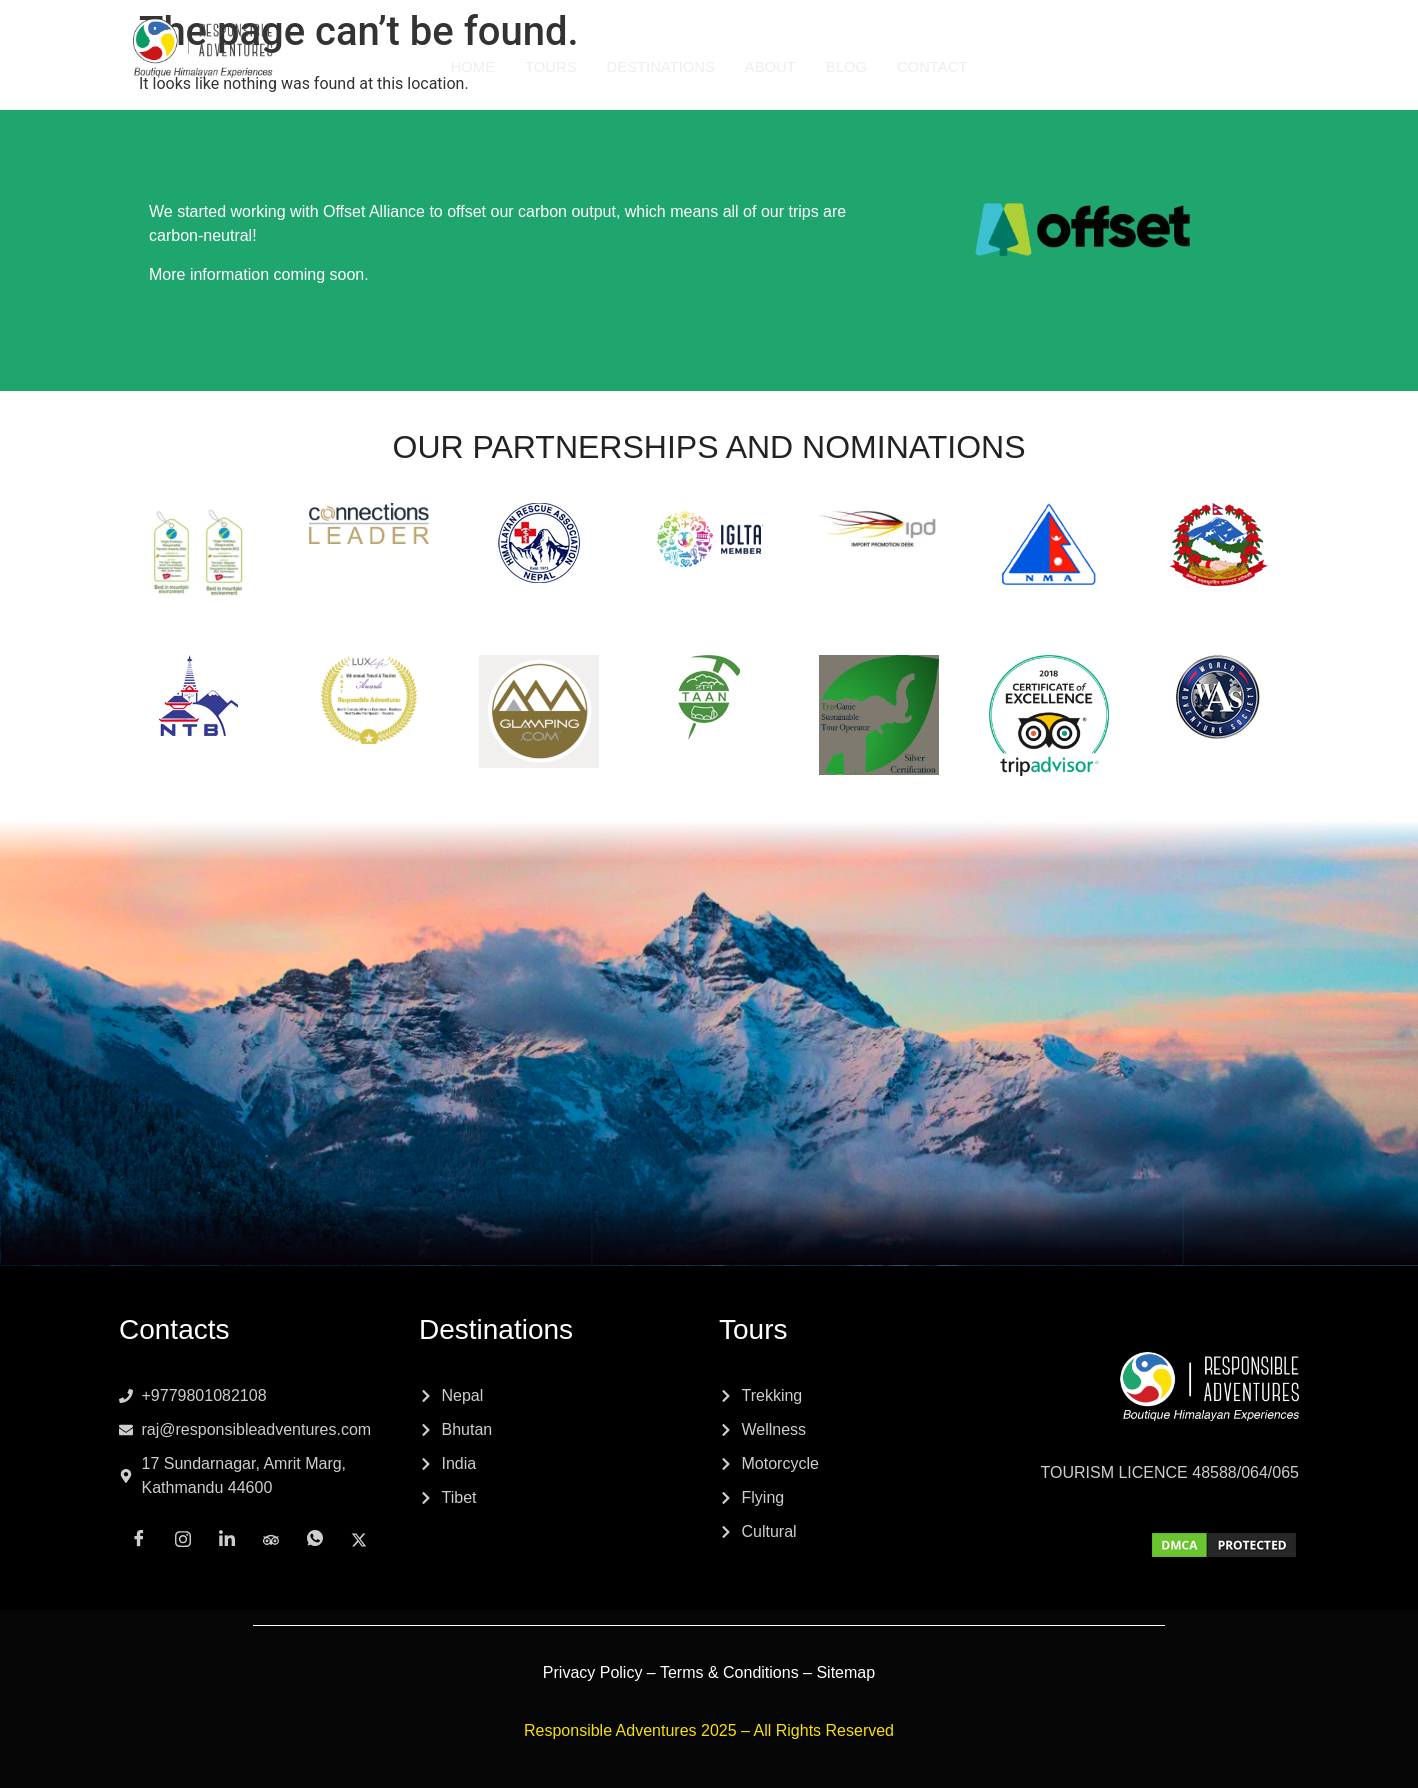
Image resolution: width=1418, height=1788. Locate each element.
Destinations (660, 66)
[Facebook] (1105, 66)
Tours (549, 66)
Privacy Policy (593, 1672)
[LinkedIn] (1193, 66)
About (771, 66)
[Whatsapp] (1281, 66)
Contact (933, 66)
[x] (1325, 66)
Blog (848, 66)
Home (470, 66)
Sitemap (845, 1672)
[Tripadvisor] (1237, 66)
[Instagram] (1149, 66)
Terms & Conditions (729, 1672)
